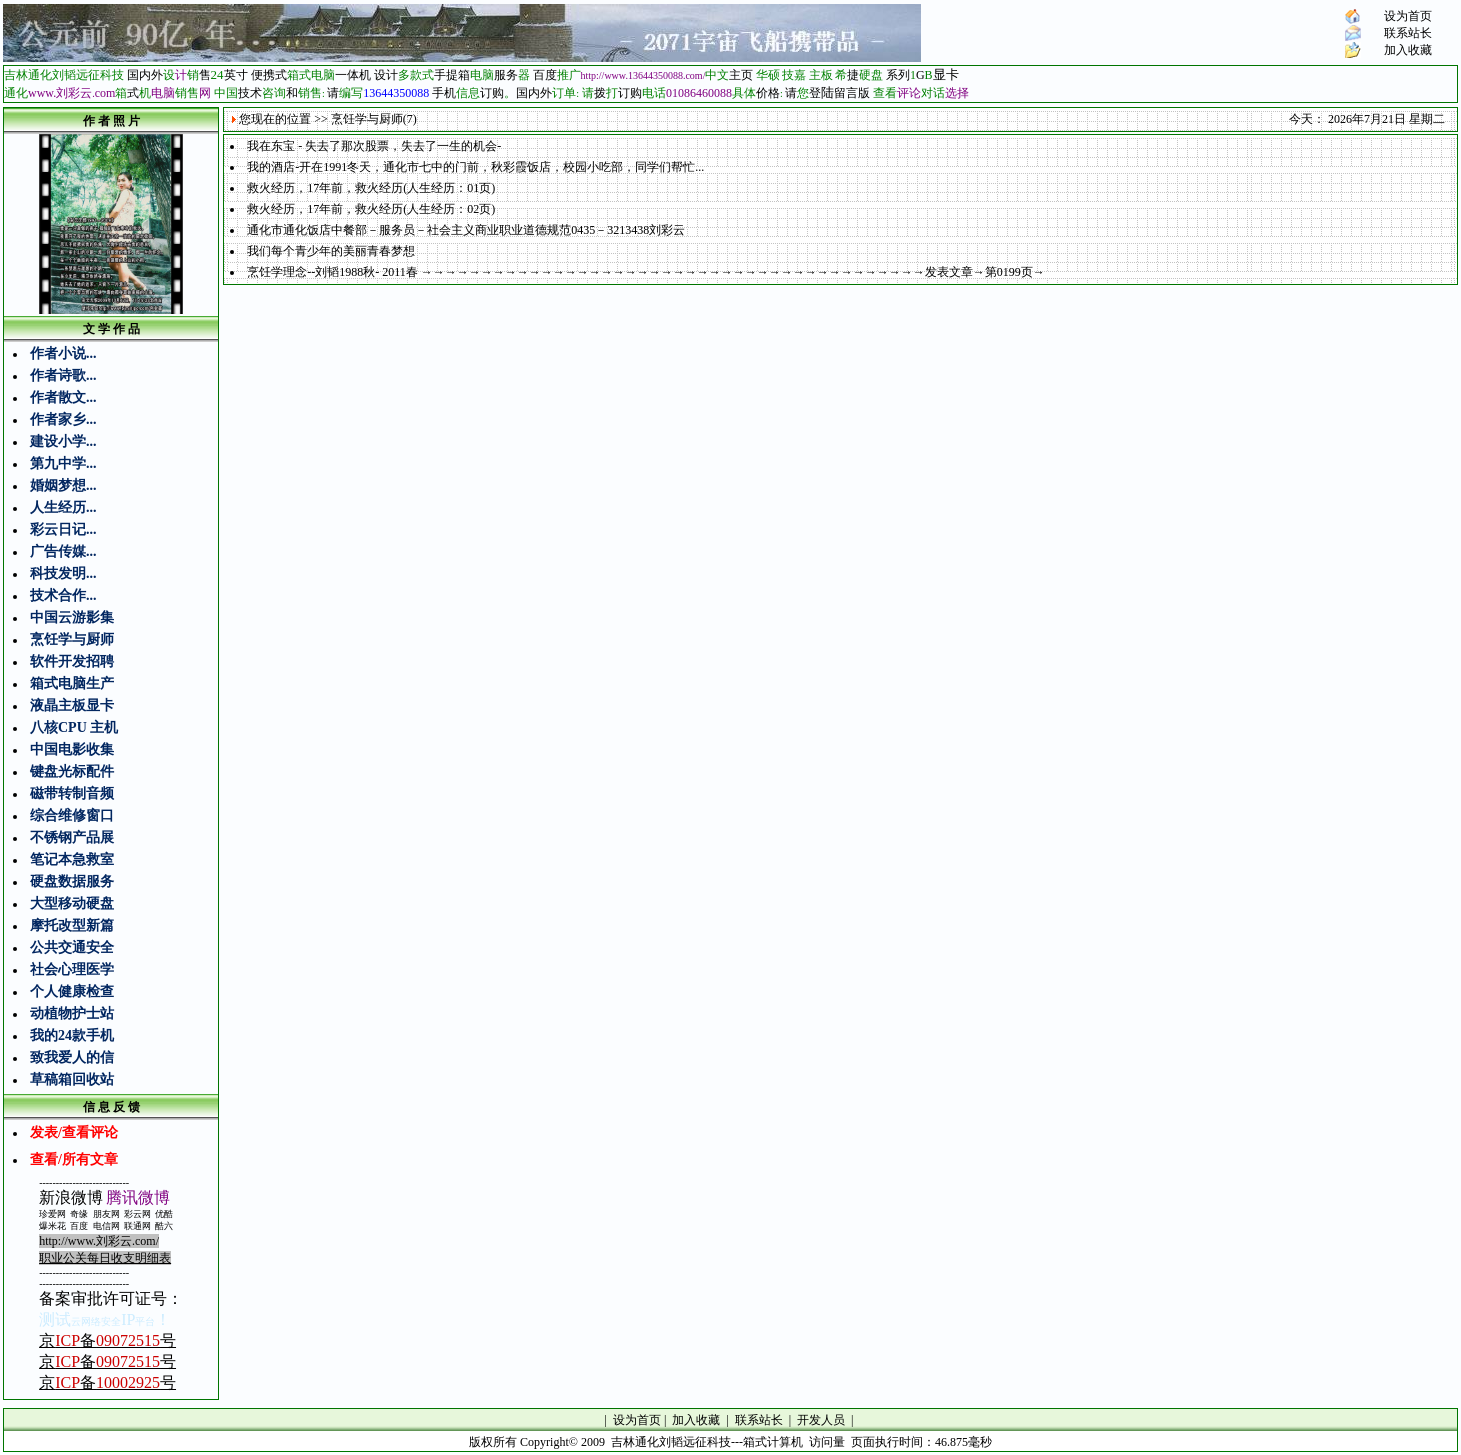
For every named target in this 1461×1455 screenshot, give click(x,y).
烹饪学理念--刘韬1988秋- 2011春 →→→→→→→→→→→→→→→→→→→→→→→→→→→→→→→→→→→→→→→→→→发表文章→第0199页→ (646, 272)
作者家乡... (63, 419)
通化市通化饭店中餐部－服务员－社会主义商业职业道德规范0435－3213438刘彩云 (466, 230)
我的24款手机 (72, 1035)
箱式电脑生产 (72, 683)
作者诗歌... (63, 375)
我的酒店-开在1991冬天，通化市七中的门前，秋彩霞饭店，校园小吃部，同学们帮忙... (475, 167)
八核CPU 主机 (74, 727)
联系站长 (1408, 33)
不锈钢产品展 (72, 837)
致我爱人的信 (72, 1057)
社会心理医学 (72, 969)
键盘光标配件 (72, 771)
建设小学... (63, 441)
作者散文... (63, 397)
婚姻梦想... (63, 485)
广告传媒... (63, 551)
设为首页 (1408, 16)
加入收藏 (1408, 50)
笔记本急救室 (72, 859)
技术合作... (63, 595)
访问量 (827, 1442)
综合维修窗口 (72, 815)
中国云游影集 (72, 617)
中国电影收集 (72, 749)
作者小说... (63, 353)
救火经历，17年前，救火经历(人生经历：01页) (371, 188)
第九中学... (63, 463)
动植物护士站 (72, 1013)
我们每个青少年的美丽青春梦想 (331, 251)
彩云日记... (63, 529)
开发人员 (821, 1420)
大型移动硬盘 (72, 903)
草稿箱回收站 (72, 1079)
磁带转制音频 (72, 793)
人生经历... (63, 507)
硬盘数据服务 (72, 881)
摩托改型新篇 (72, 925)
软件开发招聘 (72, 661)
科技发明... (63, 573)
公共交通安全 (72, 947)
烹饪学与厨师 (72, 639)
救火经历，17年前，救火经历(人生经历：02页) (371, 209)
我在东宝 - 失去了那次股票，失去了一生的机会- (374, 146)
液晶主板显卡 (72, 705)
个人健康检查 (72, 991)
